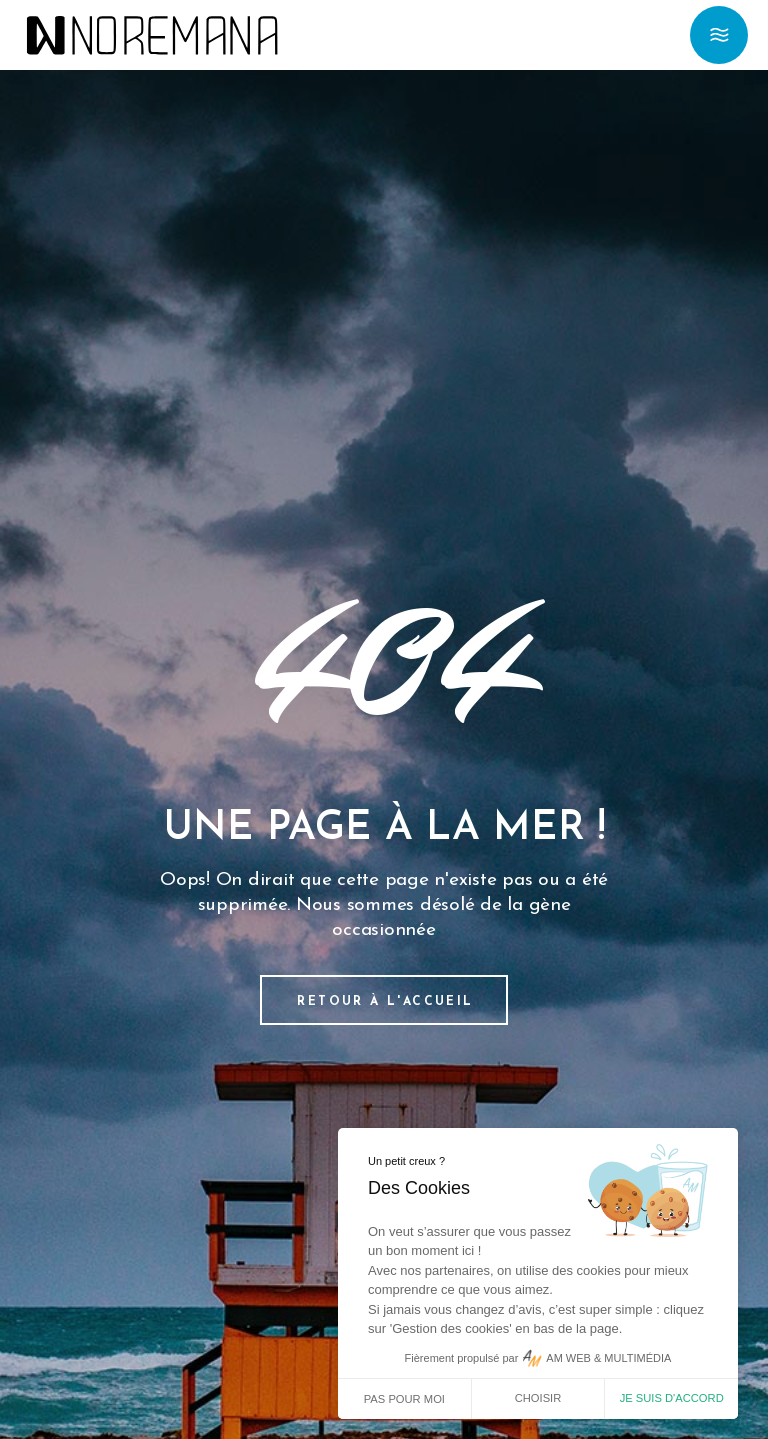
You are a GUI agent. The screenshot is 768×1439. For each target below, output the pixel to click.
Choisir (538, 1398)
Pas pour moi (404, 1399)
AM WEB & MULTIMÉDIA (608, 1358)
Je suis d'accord (672, 1398)
